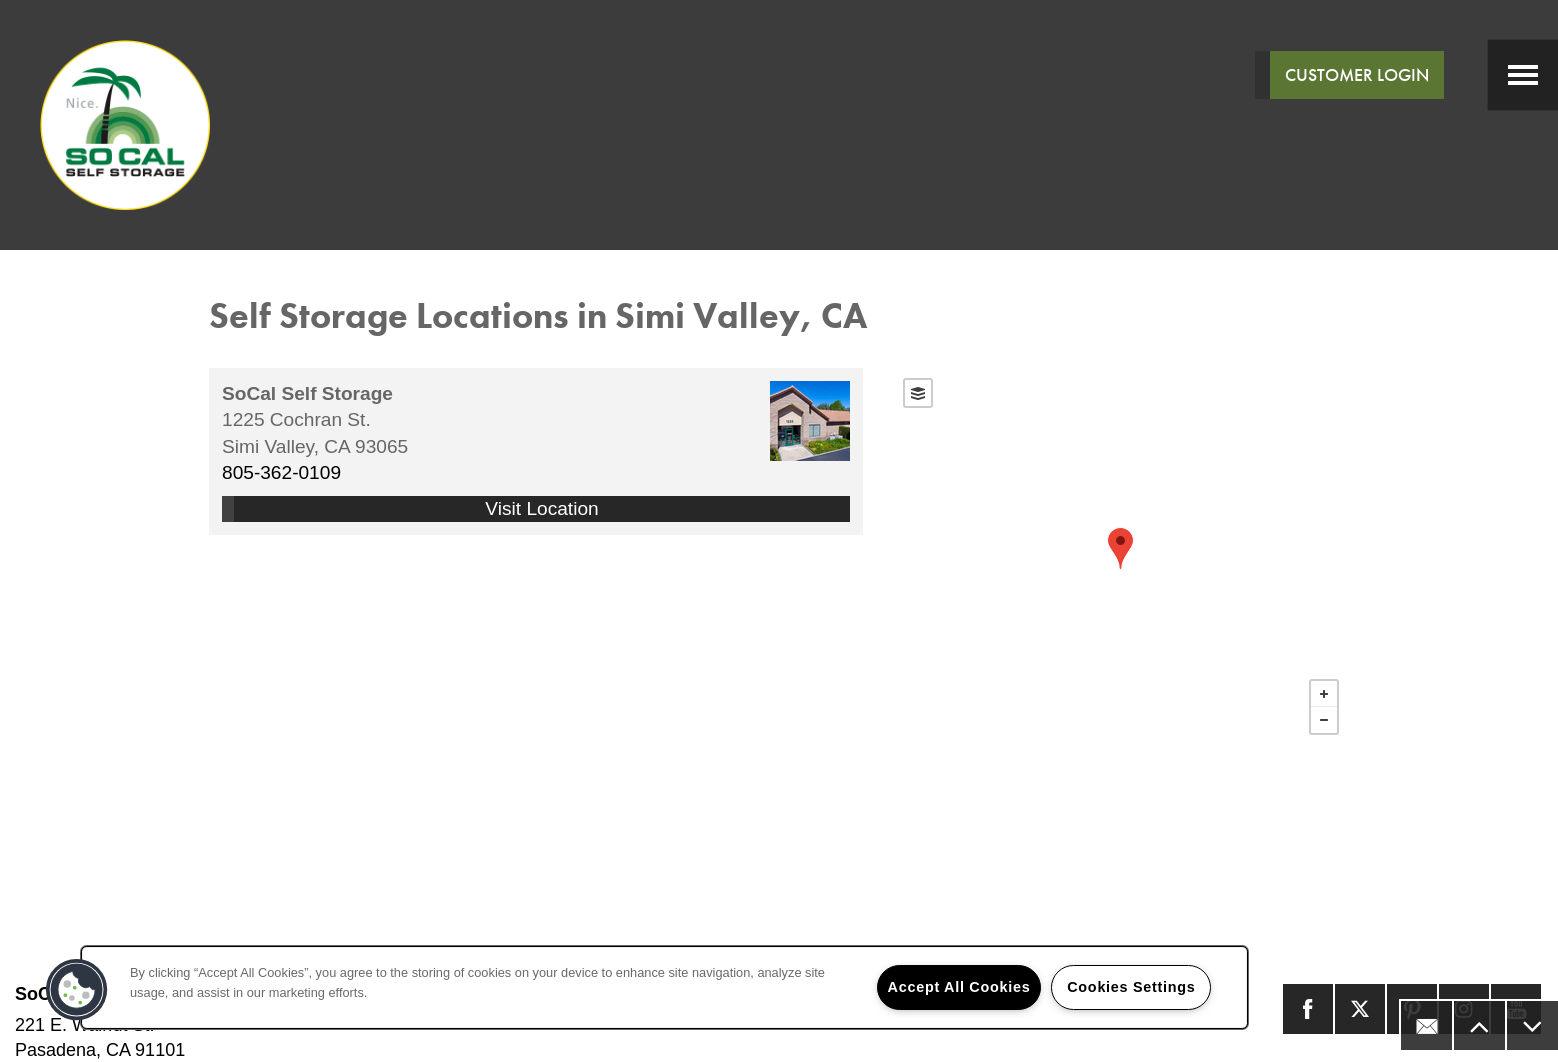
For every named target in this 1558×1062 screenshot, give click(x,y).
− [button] (1324, 720)
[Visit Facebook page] (1308, 1009)
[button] (77, 990)
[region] (664, 987)
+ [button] (1324, 694)
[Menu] (1523, 75)
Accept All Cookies (959, 987)
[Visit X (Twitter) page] (1360, 1009)
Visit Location (541, 508)
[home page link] (125, 125)
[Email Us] (1425, 1025)
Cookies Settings (1131, 987)
